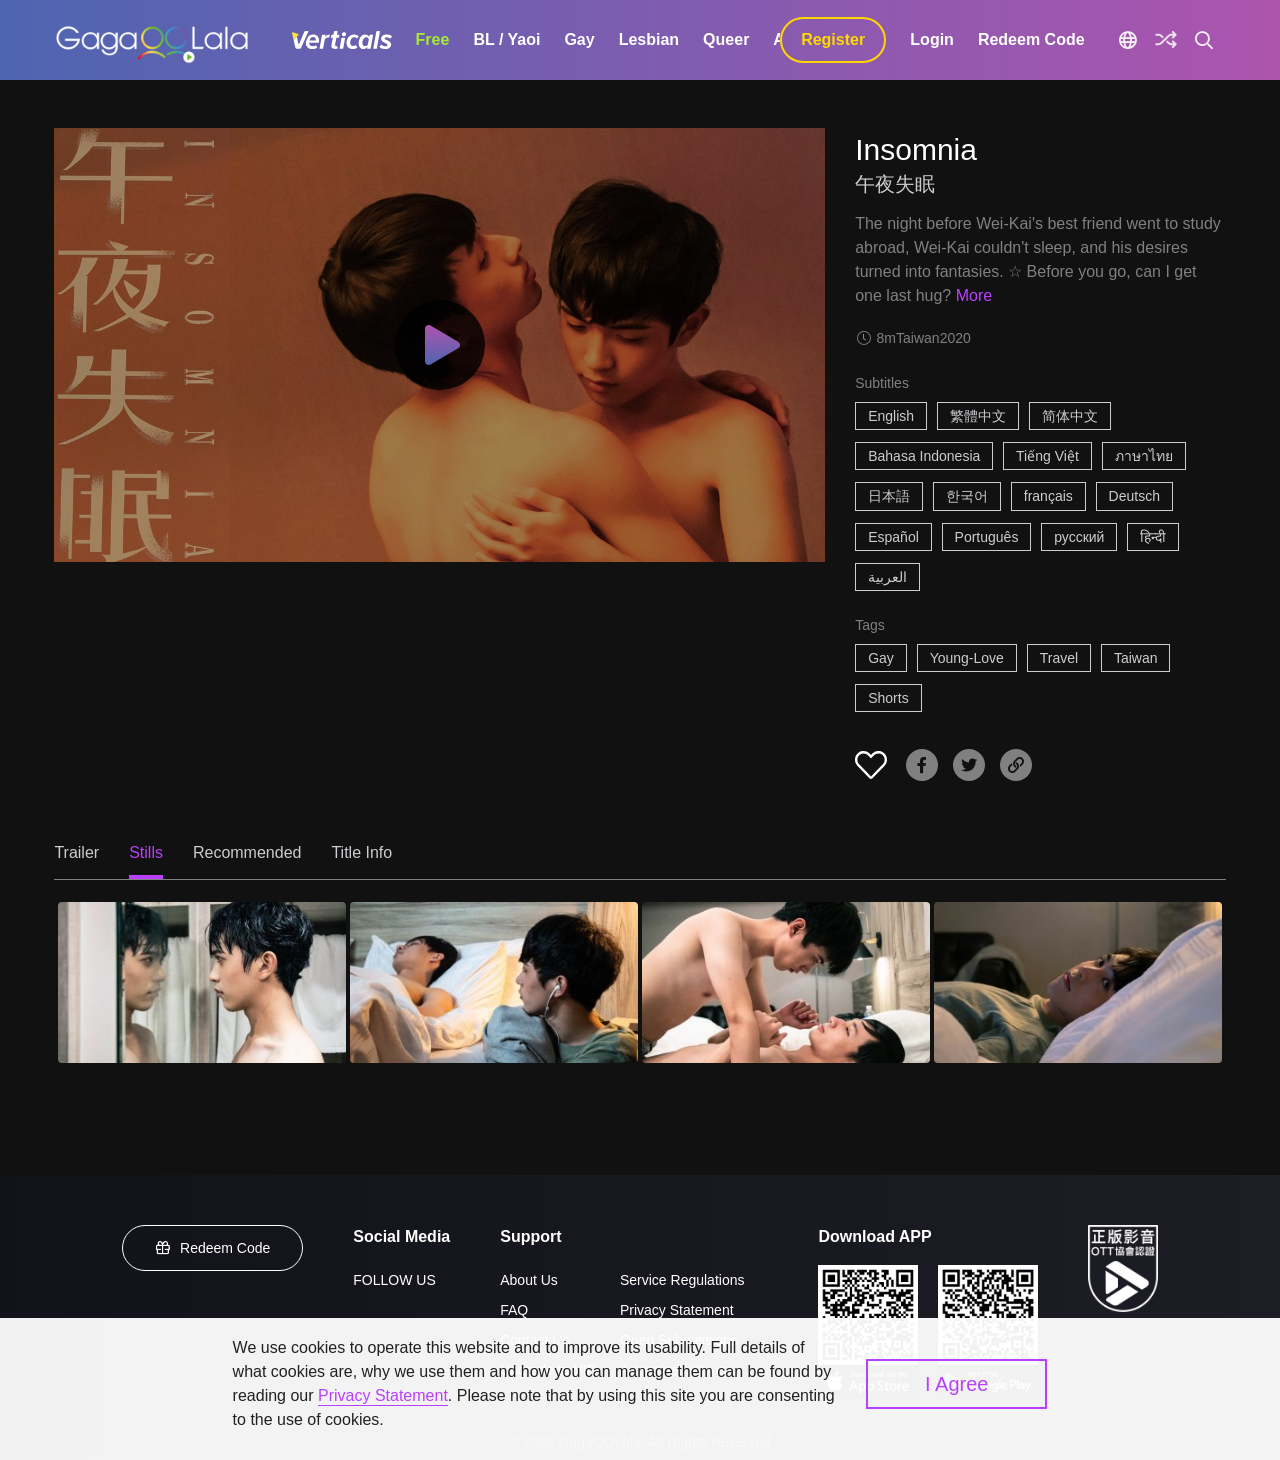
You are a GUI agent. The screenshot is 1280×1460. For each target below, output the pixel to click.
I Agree (956, 1384)
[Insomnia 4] (1078, 983)
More (974, 295)
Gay (579, 39)
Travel (1059, 658)
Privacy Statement (677, 1310)
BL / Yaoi (506, 39)
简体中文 (1070, 416)
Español (893, 537)
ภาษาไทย (1144, 456)
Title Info (361, 852)
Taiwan (1136, 658)
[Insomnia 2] (494, 983)
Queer (726, 39)
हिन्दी (1153, 537)
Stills (146, 852)
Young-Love (967, 658)
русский (1079, 537)
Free (433, 39)
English (891, 416)
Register (833, 39)
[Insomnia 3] (786, 983)
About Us (529, 1280)
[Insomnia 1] (202, 983)
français (1048, 496)
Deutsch (1134, 496)
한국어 (967, 496)
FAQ (514, 1310)
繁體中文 (978, 416)
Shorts (888, 698)
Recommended (247, 852)
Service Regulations (682, 1280)
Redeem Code (1031, 39)
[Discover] (1166, 40)
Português (987, 537)
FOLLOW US (394, 1280)
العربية (887, 577)
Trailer (76, 852)
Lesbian (649, 39)
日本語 (889, 496)
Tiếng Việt (1047, 456)
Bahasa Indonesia (924, 456)
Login (932, 39)
